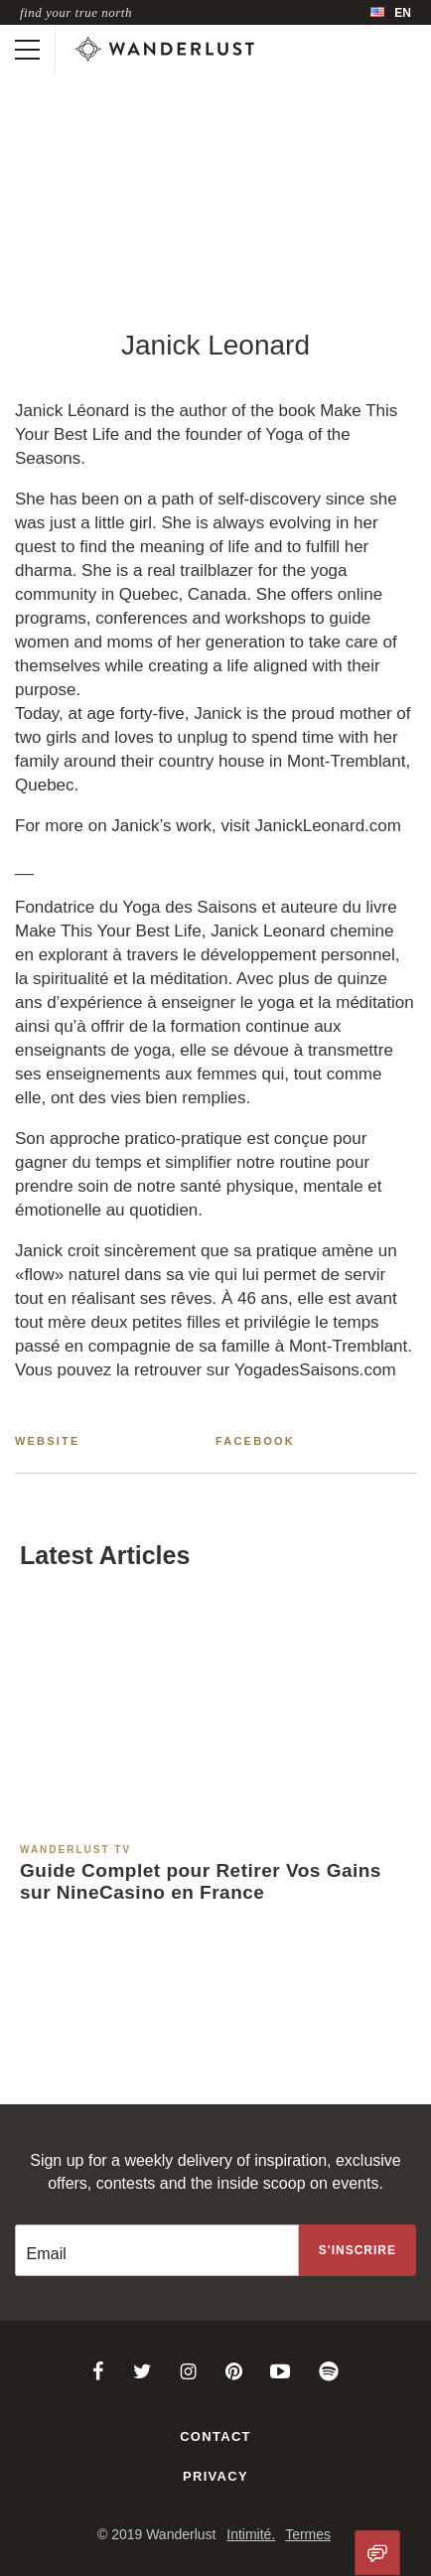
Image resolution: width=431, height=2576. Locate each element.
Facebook (255, 1441)
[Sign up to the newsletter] (357, 2250)
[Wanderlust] (164, 50)
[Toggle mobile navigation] (27, 50)
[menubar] (390, 12)
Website (47, 1441)
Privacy (215, 2476)
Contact (215, 2436)
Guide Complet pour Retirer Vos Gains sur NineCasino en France (200, 1882)
